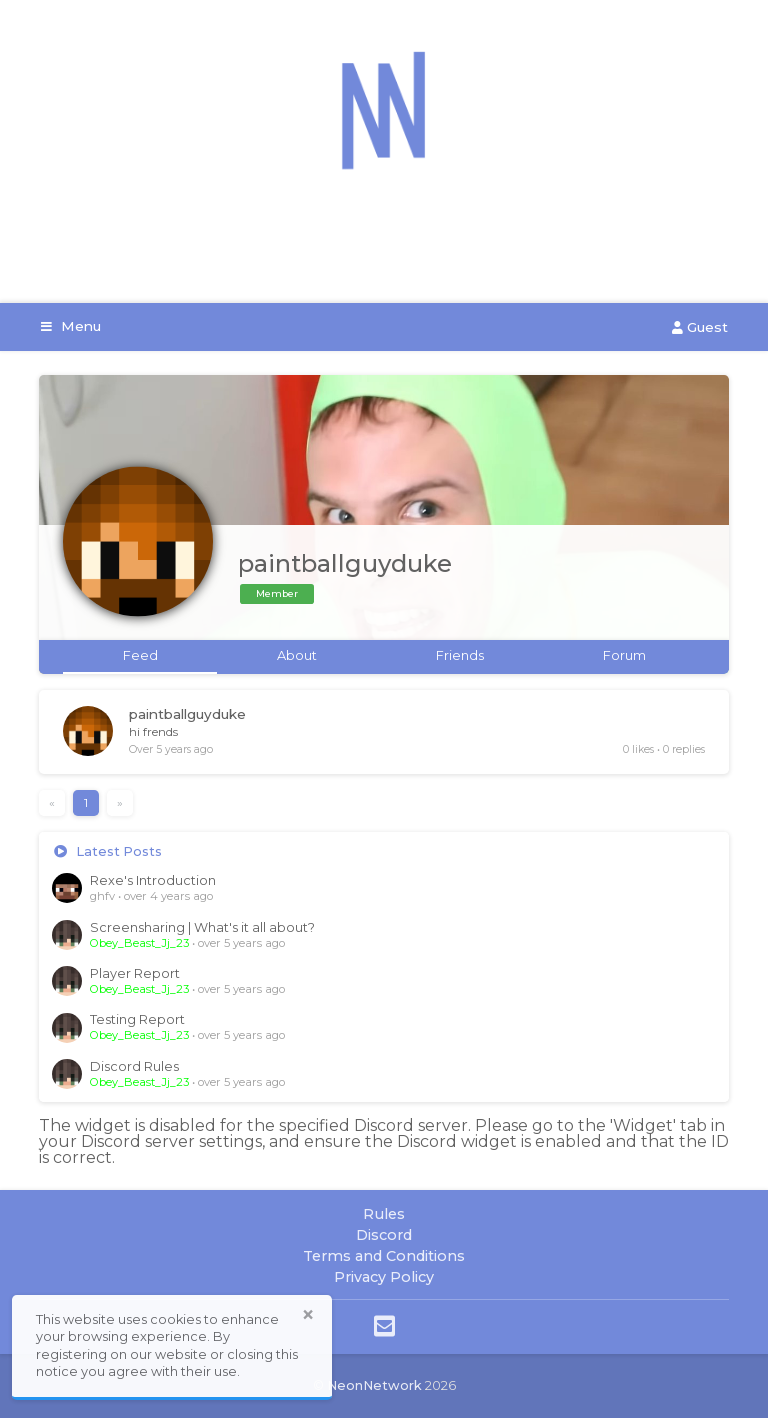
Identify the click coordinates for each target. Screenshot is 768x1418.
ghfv (102, 896)
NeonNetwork (374, 1385)
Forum (624, 655)
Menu (71, 326)
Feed (140, 655)
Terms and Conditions (384, 1256)
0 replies (684, 749)
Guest (700, 327)
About (297, 655)
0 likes (638, 749)
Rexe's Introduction (153, 880)
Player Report (135, 973)
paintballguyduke (187, 714)
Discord (384, 1235)
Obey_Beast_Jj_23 (139, 943)
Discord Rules (134, 1066)
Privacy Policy (384, 1277)
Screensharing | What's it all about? (202, 927)
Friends (460, 655)
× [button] (308, 1315)
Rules (384, 1214)
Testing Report (137, 1019)
